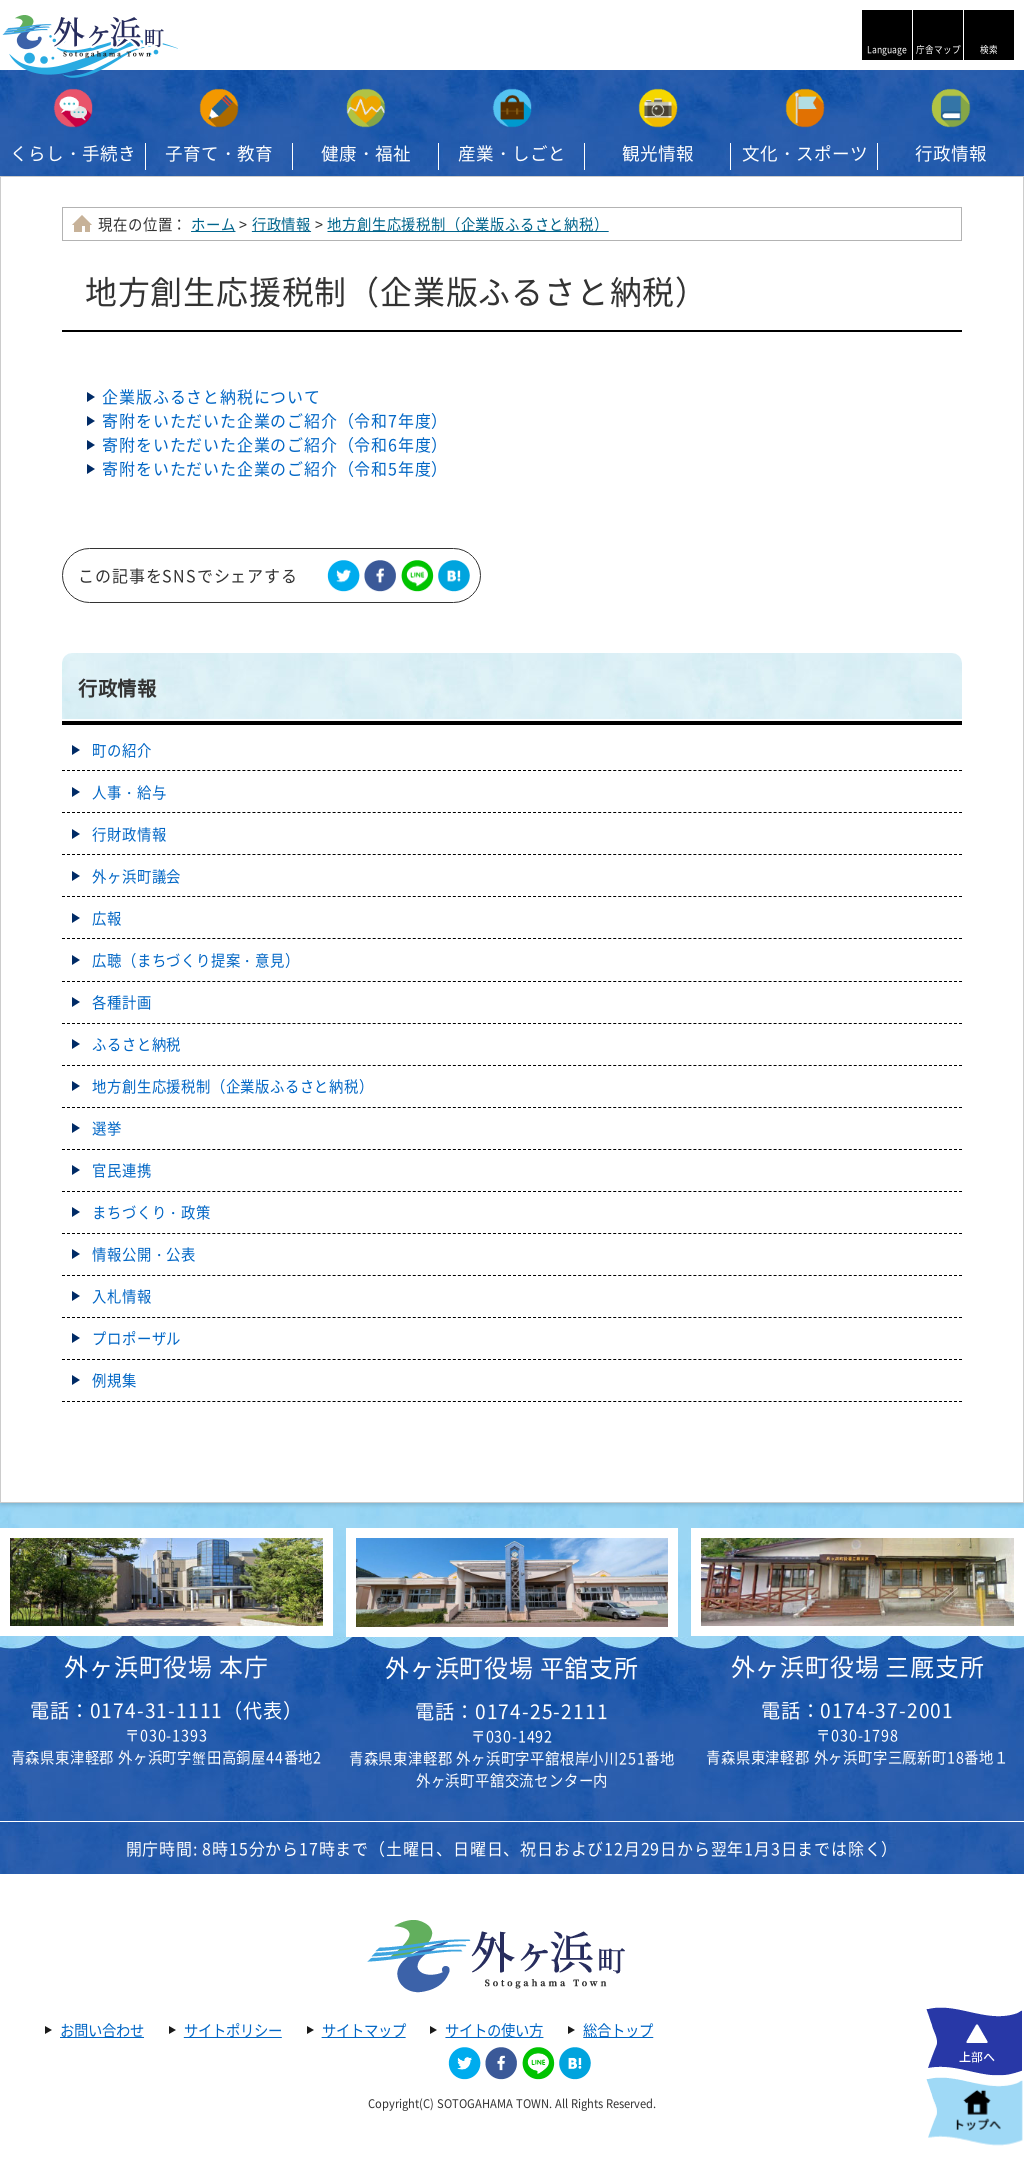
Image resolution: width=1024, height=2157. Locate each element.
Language (887, 49)
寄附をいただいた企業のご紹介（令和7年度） (275, 420)
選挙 (107, 1128)
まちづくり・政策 (151, 1212)
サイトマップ (364, 2030)
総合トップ (618, 2030)
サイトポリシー (233, 2030)
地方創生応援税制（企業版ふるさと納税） (467, 224)
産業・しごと (512, 153)
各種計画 (121, 1002)
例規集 (114, 1380)
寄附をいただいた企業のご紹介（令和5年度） (275, 468)
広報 (107, 918)
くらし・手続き (73, 153)
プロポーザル (136, 1338)
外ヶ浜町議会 (136, 876)
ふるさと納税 (136, 1044)
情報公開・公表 (144, 1254)
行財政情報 (129, 834)
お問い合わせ (102, 2030)
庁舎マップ (938, 49)
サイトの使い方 (494, 2030)
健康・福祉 (366, 153)
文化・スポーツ (805, 153)
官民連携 (121, 1170)
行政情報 (951, 153)
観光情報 (658, 153)
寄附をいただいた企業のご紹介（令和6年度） (275, 444)
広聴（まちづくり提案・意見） (195, 960)
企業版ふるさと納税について (211, 396)
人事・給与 (129, 792)
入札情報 (121, 1296)
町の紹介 (121, 750)
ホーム (213, 224)
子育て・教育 (219, 153)
